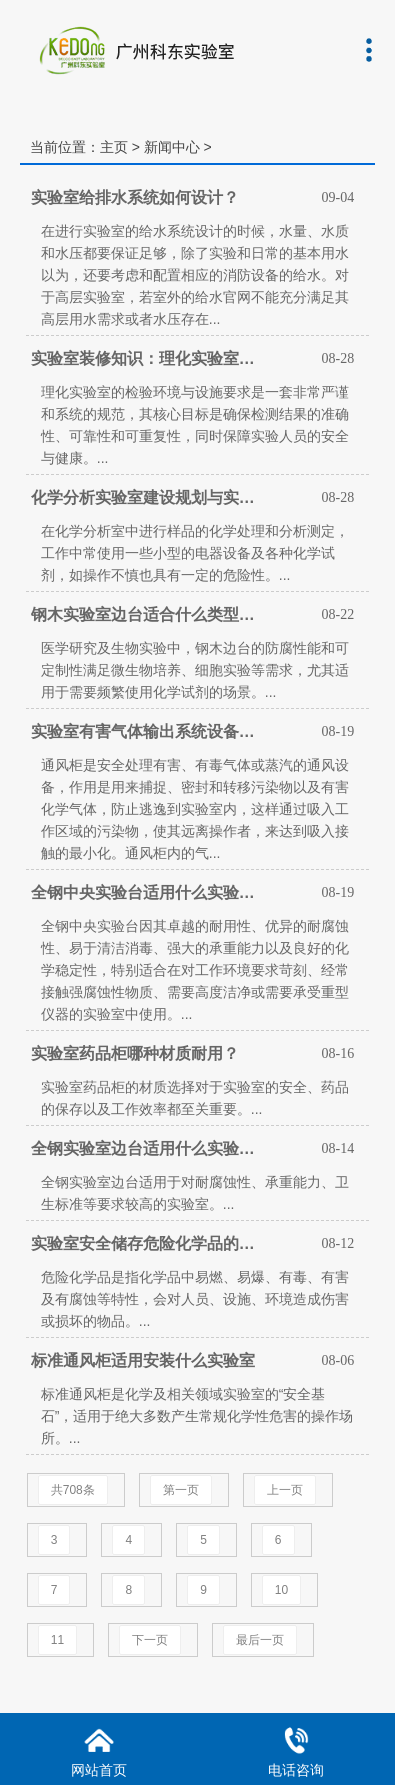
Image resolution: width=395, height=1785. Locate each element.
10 (281, 1590)
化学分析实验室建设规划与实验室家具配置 (147, 497)
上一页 (285, 1490)
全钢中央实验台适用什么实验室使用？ (147, 892)
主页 (114, 147)
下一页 (150, 1640)
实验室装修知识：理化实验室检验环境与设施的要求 (147, 358)
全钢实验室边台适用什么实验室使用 (147, 1148)
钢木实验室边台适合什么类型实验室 (147, 614)
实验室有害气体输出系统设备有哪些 (147, 731)
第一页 (181, 1490)
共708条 (73, 1490)
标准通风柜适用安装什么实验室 (143, 1360)
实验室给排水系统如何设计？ (135, 197)
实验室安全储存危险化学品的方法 (147, 1243)
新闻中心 (172, 147)
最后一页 (260, 1640)
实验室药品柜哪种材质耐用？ (135, 1053)
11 (57, 1640)
